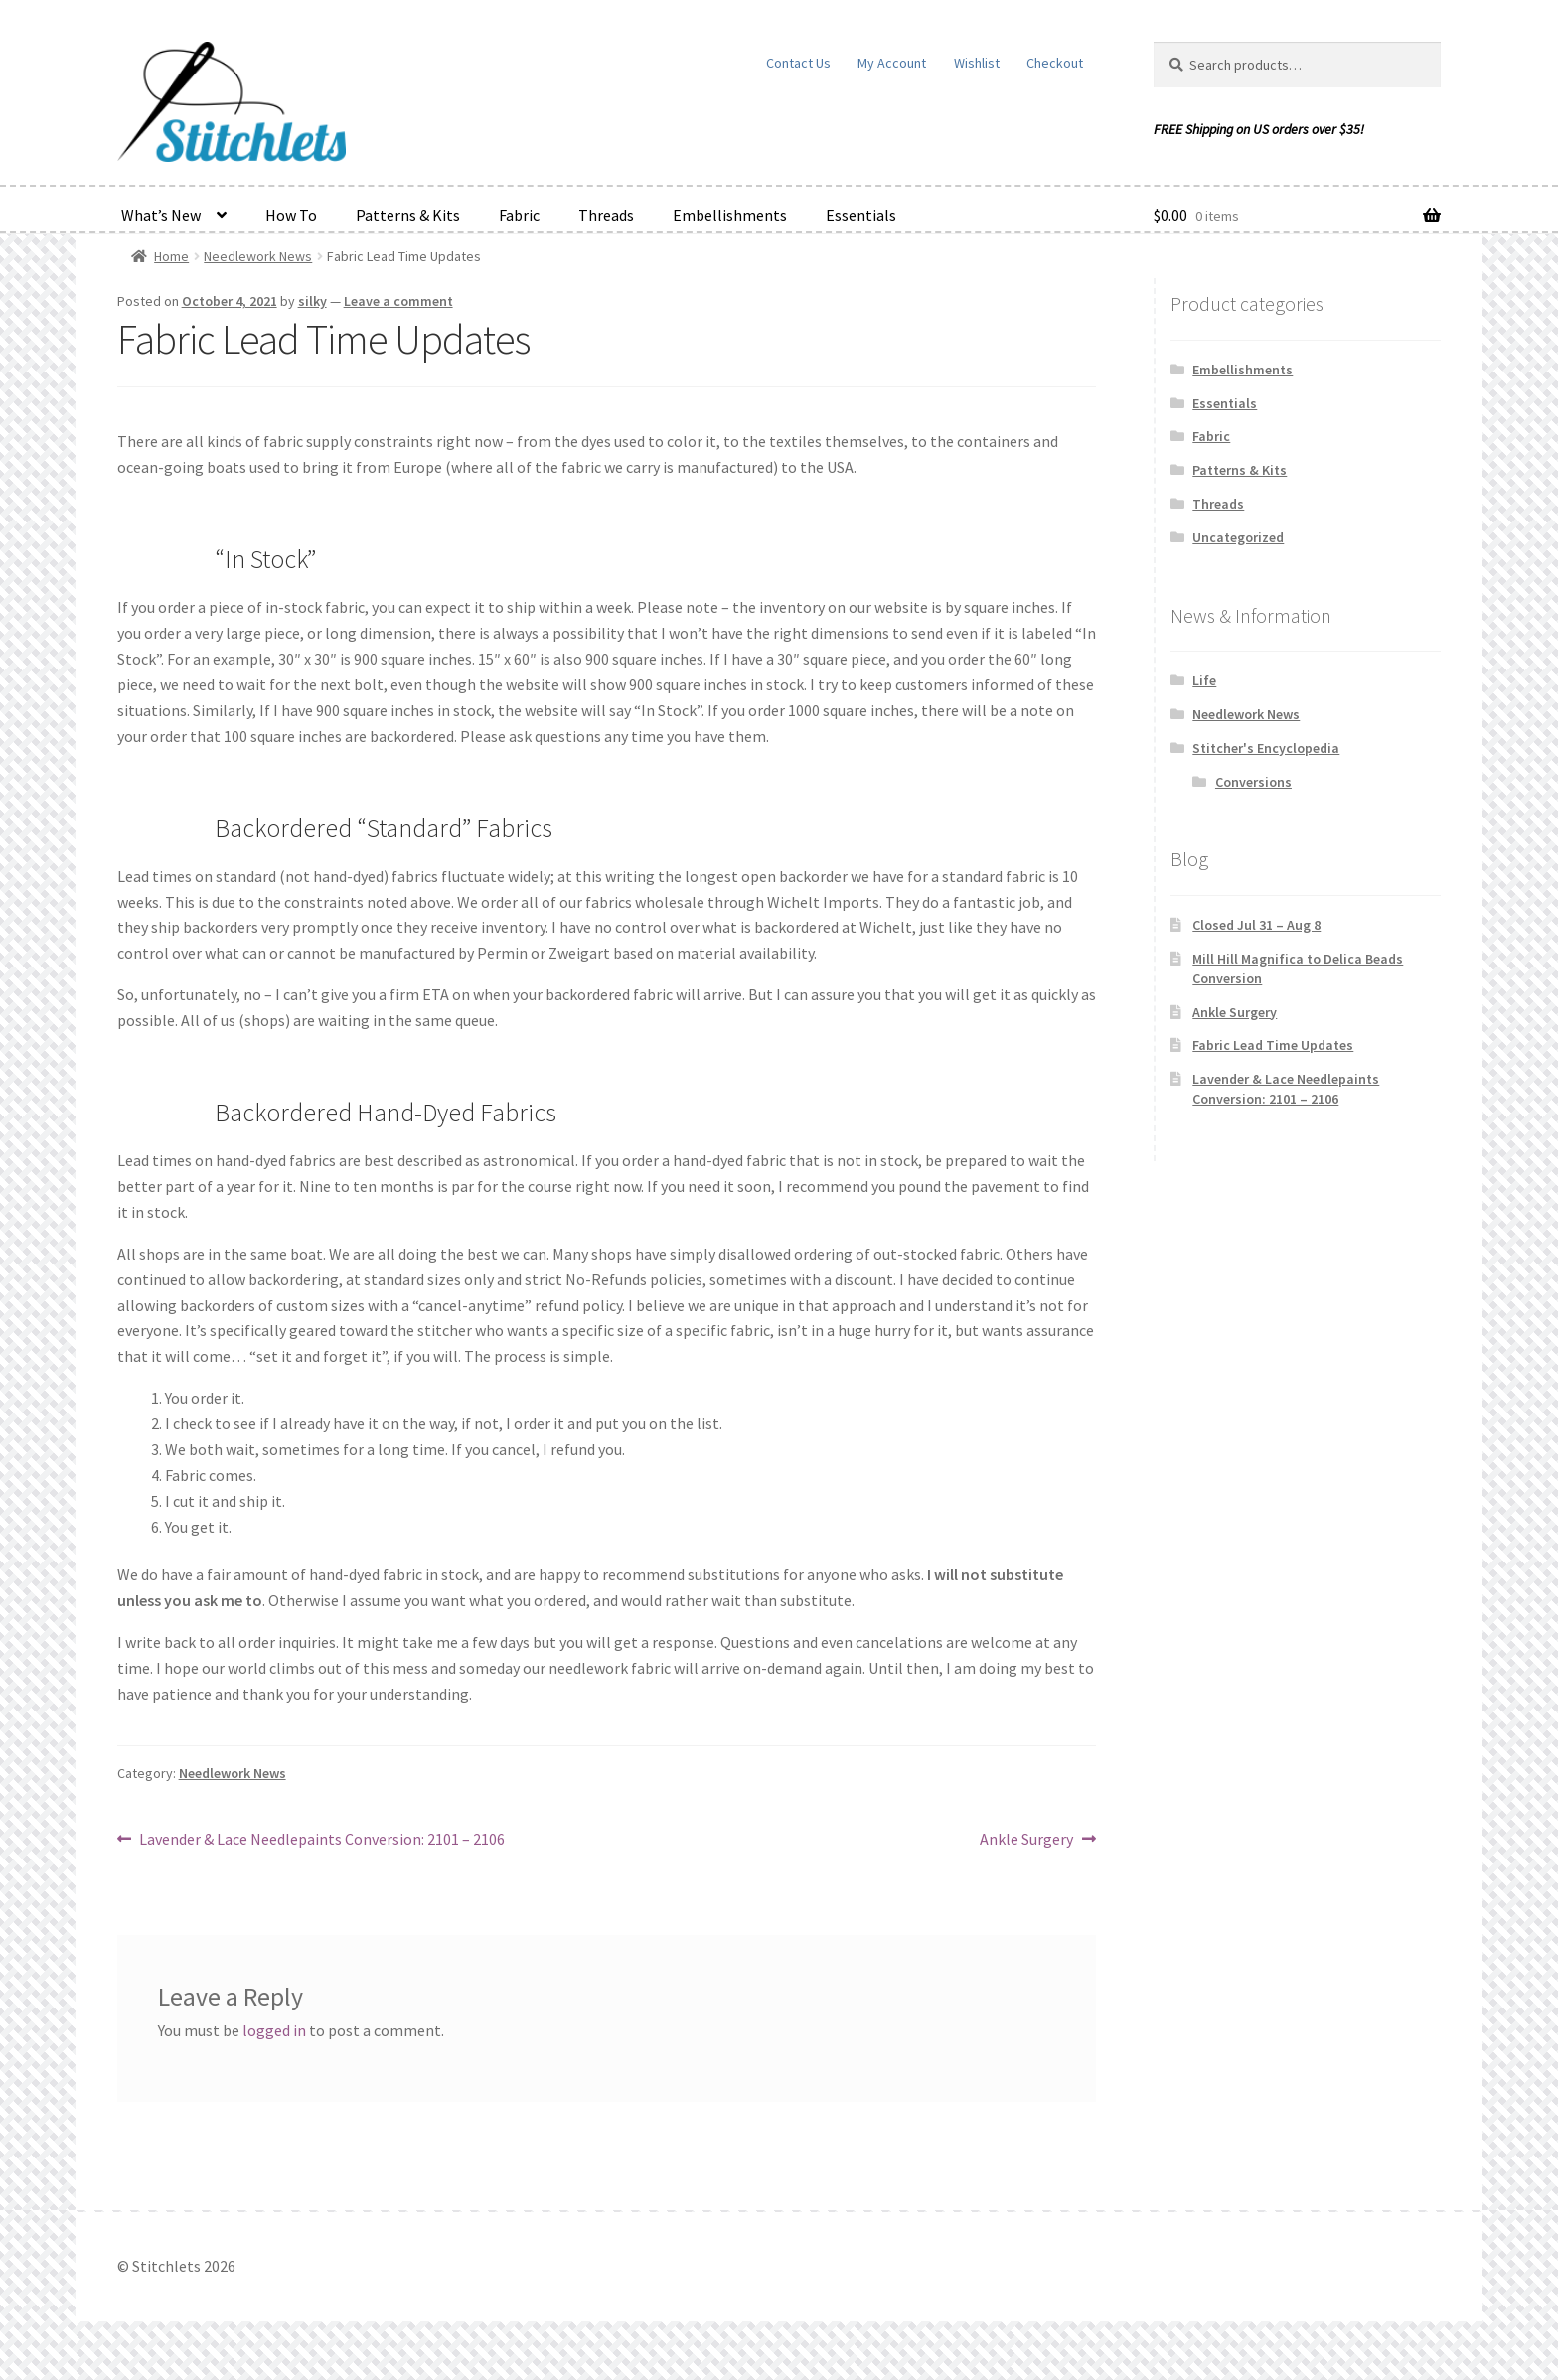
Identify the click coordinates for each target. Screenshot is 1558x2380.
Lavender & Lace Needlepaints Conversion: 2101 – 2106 (321, 1840)
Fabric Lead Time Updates (1272, 1045)
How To (291, 214)
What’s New (161, 214)
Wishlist (977, 63)
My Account (891, 63)
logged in (274, 2030)
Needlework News (258, 256)
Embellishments (730, 214)
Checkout (1054, 63)
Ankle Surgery (1026, 1840)
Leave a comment (398, 301)
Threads (606, 214)
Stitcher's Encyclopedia (1265, 748)
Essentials (861, 214)
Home (171, 256)
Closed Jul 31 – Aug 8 (1256, 925)
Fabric (519, 214)
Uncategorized (1238, 537)
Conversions (1253, 782)
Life (1204, 680)
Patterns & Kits (408, 214)
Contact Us (798, 63)
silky (312, 301)
